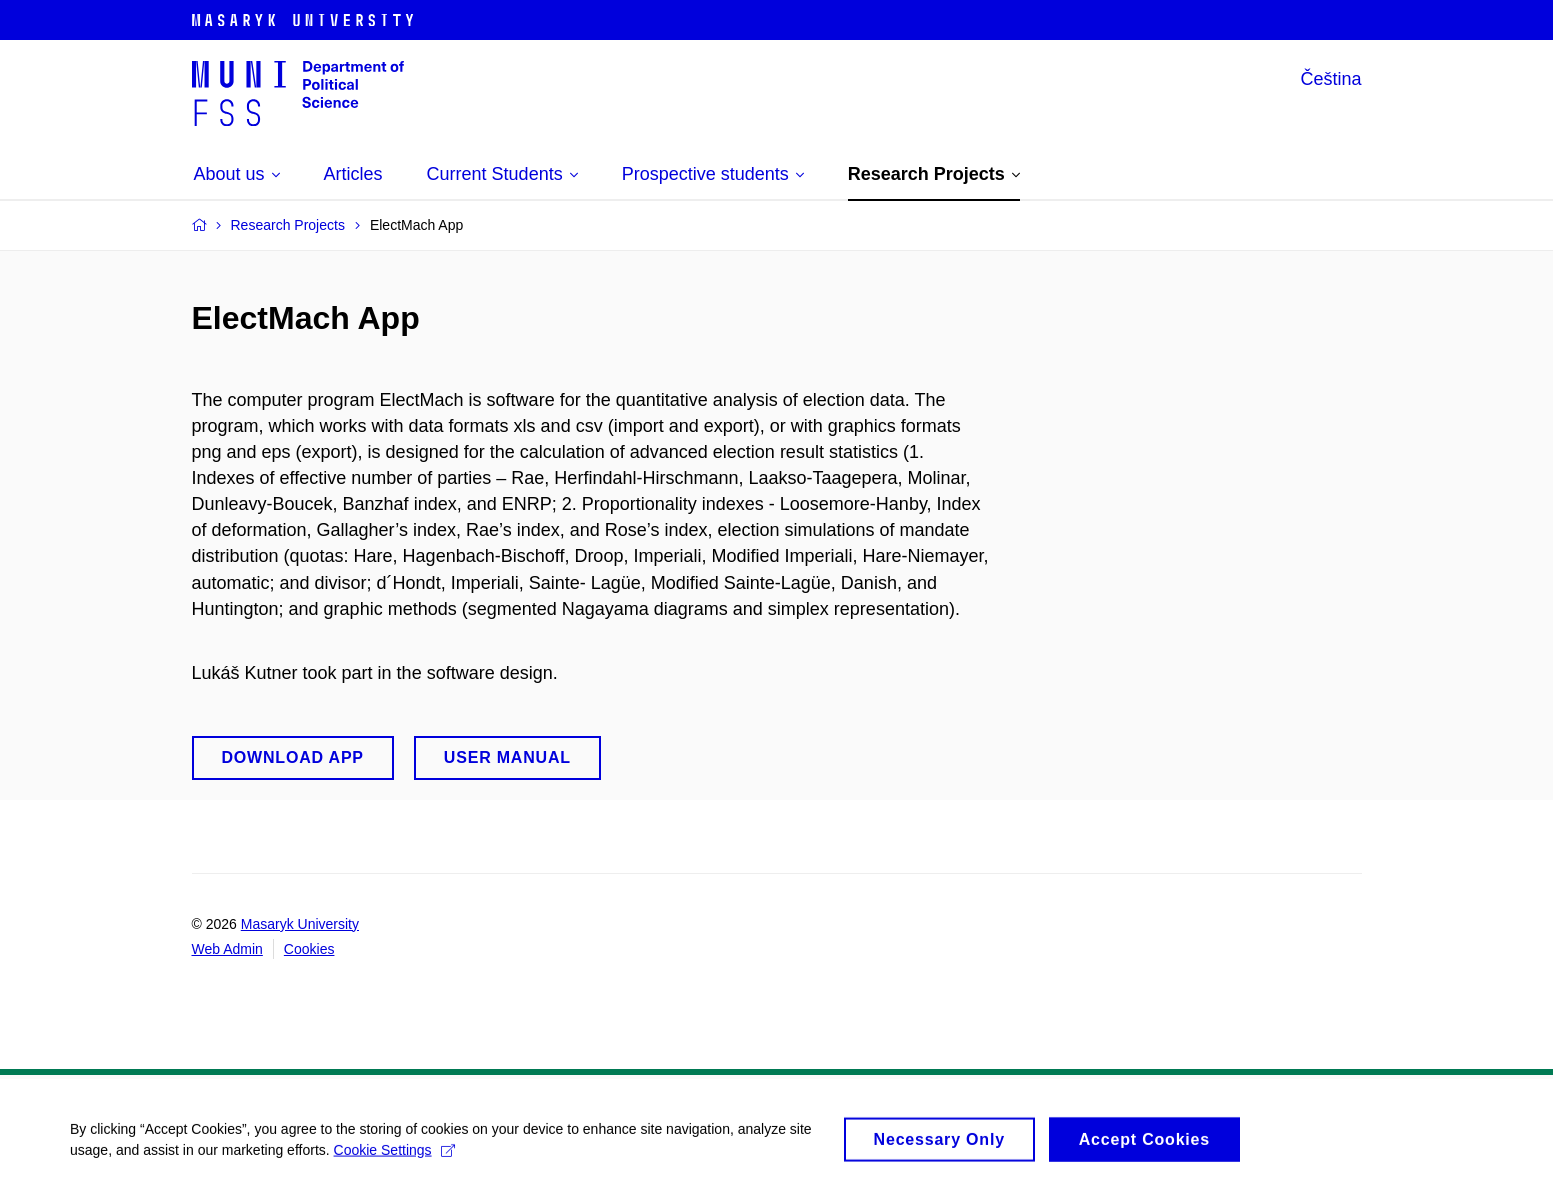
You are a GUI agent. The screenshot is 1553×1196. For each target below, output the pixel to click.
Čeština (1330, 79)
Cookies (309, 949)
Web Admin (227, 949)
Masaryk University (300, 924)
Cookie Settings (394, 1154)
